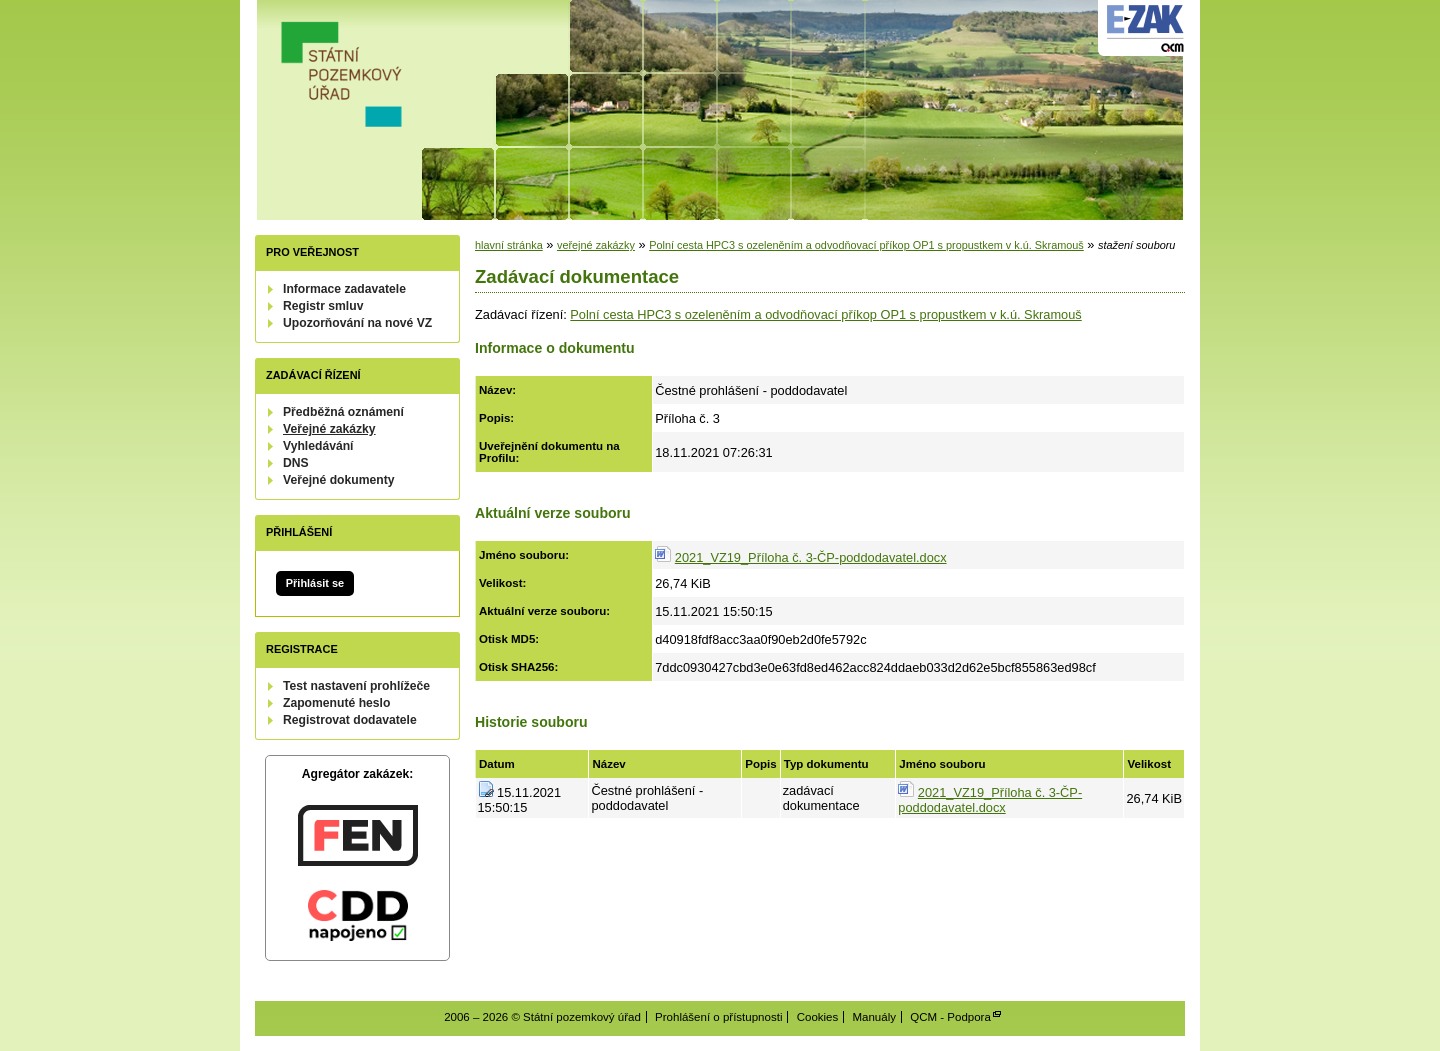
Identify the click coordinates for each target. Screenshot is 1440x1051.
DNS (296, 463)
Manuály (874, 1017)
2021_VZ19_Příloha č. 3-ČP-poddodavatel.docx (811, 557)
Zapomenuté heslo (336, 703)
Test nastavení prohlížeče (356, 686)
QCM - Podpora (950, 1017)
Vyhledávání (318, 446)
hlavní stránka (509, 245)
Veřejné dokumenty (338, 480)
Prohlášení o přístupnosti (718, 1017)
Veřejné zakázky (329, 429)
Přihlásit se (315, 583)
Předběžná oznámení (343, 412)
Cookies (818, 1017)
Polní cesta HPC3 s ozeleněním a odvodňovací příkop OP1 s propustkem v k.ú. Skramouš (866, 245)
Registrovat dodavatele (350, 720)
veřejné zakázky (596, 245)
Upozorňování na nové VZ (357, 323)
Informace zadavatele (344, 289)
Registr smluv (323, 306)
